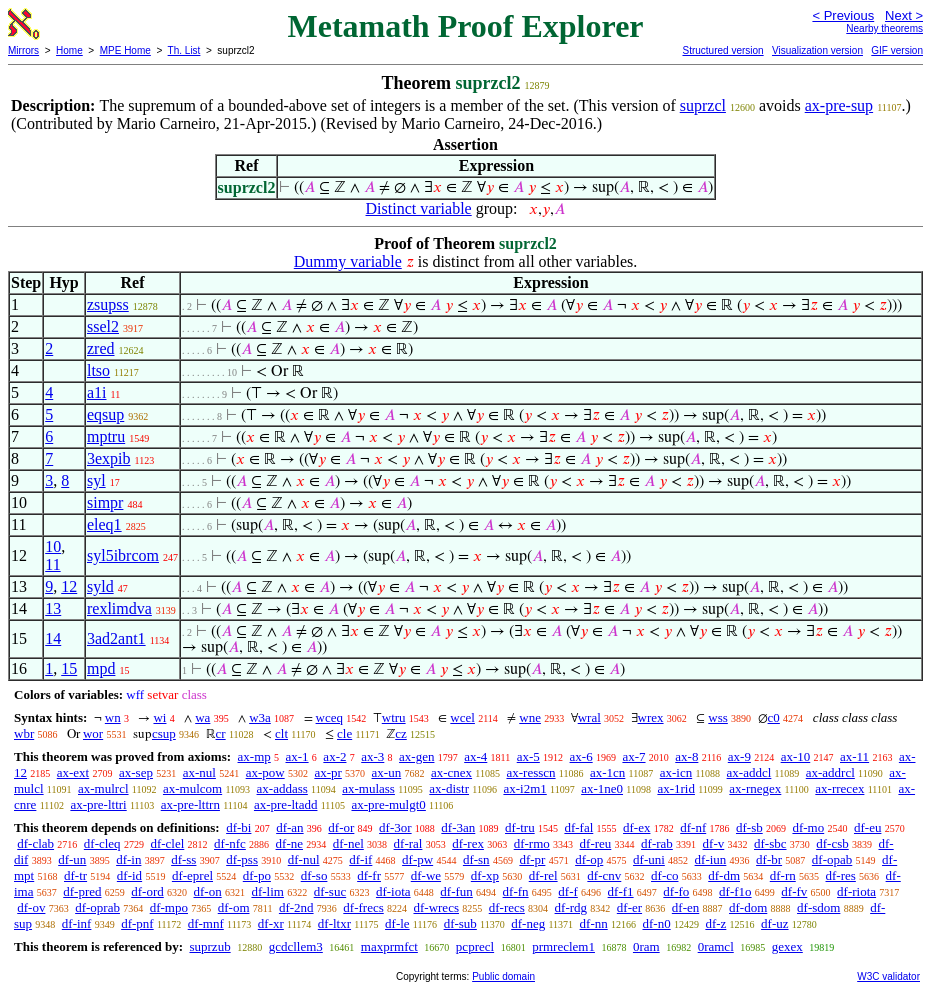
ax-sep (136, 772)
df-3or (395, 827)
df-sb (749, 827)
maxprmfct (389, 946)
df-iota (393, 891)
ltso (98, 370)
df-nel (348, 843)
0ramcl (716, 946)
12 (69, 586)
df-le (397, 923)
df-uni (649, 859)
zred (101, 348)
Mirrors (23, 50)
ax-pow (265, 772)
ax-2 (334, 756)
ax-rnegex (755, 788)
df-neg (528, 923)
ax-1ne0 (602, 788)
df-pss (242, 859)
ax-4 (475, 756)
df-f (568, 891)
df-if (360, 859)
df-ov (31, 907)
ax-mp (254, 756)
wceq (329, 717)
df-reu (596, 843)
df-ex (636, 827)
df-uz (774, 923)
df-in (128, 859)
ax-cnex (451, 772)
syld (100, 586)
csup (164, 733)
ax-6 (581, 756)
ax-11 (854, 756)
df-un (72, 859)
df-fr (369, 875)
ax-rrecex (839, 788)
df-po (257, 875)
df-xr (271, 923)
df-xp (485, 875)
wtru (394, 717)
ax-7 (633, 756)
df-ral (408, 843)
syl (96, 480)
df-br (769, 859)
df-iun (711, 859)
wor (93, 733)
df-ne (289, 843)
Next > (904, 15)
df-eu (867, 827)
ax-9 (739, 756)
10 (53, 546)
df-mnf (206, 923)
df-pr (532, 859)
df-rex (468, 843)
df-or (341, 827)
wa (202, 717)
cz (401, 733)
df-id (129, 875)
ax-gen (416, 756)
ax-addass (282, 788)
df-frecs (363, 907)
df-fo (676, 891)
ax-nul (199, 772)
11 (52, 564)
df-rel (543, 875)
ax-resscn (530, 772)
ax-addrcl (830, 772)
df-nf (693, 827)
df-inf (77, 923)
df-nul (304, 859)
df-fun (456, 891)
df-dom (748, 907)
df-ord (147, 891)
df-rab (657, 843)
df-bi (238, 827)
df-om (234, 907)
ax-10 (796, 756)
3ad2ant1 (116, 638)
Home (69, 50)
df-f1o (735, 891)
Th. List (184, 50)
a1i (97, 392)
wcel (462, 717)
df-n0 (656, 923)
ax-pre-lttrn (190, 804)
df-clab (35, 843)
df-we (426, 875)
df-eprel (192, 875)
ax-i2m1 (524, 788)
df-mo (808, 827)
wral (589, 717)
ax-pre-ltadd (286, 804)
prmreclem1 (563, 946)
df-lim (267, 891)
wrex (651, 717)
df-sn (476, 859)
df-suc (330, 891)
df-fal (578, 827)
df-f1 (621, 891)
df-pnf (137, 923)
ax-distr (449, 788)
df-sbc (770, 843)
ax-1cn (607, 772)
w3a (260, 717)
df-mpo (169, 907)
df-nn (594, 923)
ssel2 (103, 326)
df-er (629, 907)
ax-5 (528, 756)
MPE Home (125, 50)
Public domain (503, 976)
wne (530, 717)
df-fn (516, 891)
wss (718, 717)
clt (281, 733)
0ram (646, 946)
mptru (106, 436)
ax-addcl (749, 772)
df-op (589, 859)
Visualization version (817, 50)
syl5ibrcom (123, 555)
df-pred (82, 891)
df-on (208, 891)
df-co (664, 875)
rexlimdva (119, 608)
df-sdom (818, 907)
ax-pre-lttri (98, 804)
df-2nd (296, 907)
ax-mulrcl (103, 788)
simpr (105, 502)
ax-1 (297, 756)
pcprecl (475, 946)
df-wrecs (435, 907)
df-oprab (97, 907)
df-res (841, 875)
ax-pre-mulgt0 (388, 804)
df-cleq (102, 843)
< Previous (843, 15)
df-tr (75, 875)
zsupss (108, 304)
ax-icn (676, 772)
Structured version (722, 50)
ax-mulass (368, 788)
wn (113, 717)
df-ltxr (334, 923)
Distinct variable (419, 208)
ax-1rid (676, 788)
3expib (109, 458)
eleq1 (104, 524)
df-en (685, 907)
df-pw (417, 859)
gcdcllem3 (296, 946)
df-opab (832, 859)
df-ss (183, 859)
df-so (314, 875)
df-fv (794, 891)
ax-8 (686, 756)
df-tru (520, 827)
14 (53, 638)
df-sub (460, 923)
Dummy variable (348, 261)
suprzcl (703, 105)
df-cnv (604, 875)
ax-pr (327, 772)
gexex (787, 946)
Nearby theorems (884, 28)
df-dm (724, 875)
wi (159, 717)
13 (53, 608)
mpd (101, 668)
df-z (715, 923)
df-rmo (532, 843)
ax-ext (73, 772)
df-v (714, 843)
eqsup (105, 414)
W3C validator (888, 976)
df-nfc (230, 843)
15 (69, 668)
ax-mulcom (192, 788)
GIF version (897, 50)
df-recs (507, 907)
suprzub (209, 946)
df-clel (167, 843)
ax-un (387, 772)
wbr (24, 733)
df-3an (458, 827)
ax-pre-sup (839, 105)
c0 (774, 717)
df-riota (856, 891)
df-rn (783, 875)
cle (344, 733)
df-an (289, 827)
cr (221, 733)
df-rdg (571, 907)
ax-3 (372, 756)
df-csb (832, 843)
